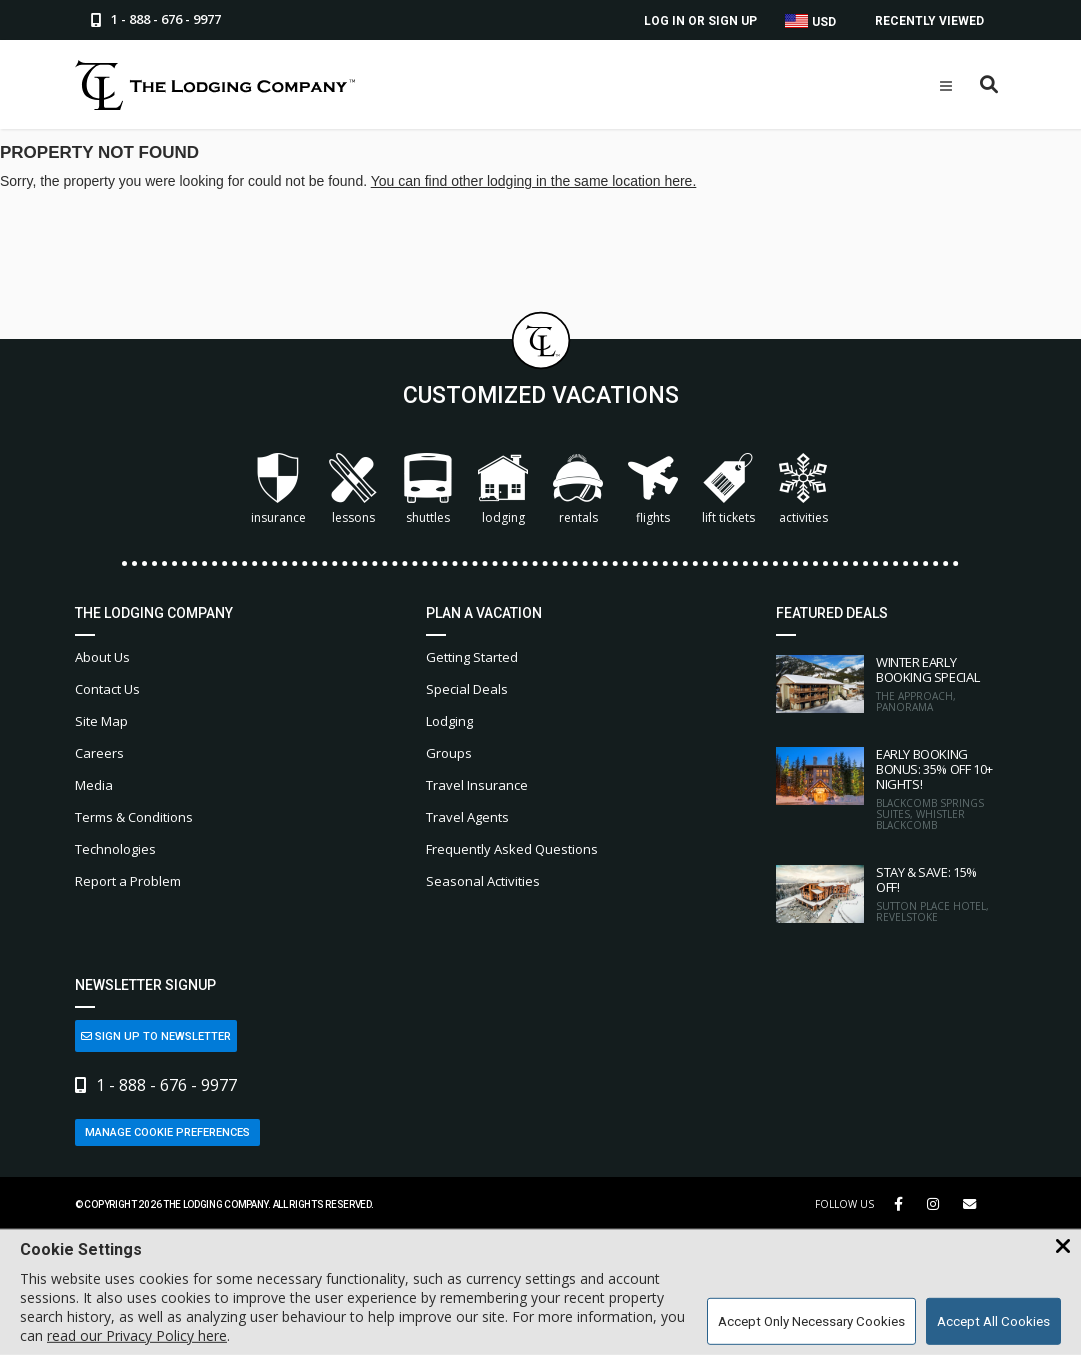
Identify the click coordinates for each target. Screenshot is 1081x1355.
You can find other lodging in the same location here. (534, 181)
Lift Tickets (728, 489)
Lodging (503, 489)
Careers (99, 753)
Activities (803, 489)
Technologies (115, 849)
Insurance (278, 489)
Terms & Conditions (134, 817)
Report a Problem (128, 881)
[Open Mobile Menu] (946, 86)
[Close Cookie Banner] (1063, 1247)
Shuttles (428, 489)
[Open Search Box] (989, 85)
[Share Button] (969, 1204)
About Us (102, 657)
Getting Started (472, 657)
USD (810, 21)
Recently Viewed (929, 21)
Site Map (101, 721)
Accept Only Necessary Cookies (811, 1321)
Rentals (578, 489)
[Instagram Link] (933, 1204)
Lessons (353, 489)
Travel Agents (467, 817)
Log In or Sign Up (700, 21)
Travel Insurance (477, 785)
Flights (653, 489)
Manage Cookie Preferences (167, 1132)
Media (94, 785)
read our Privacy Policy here (137, 1335)
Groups (449, 753)
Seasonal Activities (483, 881)
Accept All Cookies (993, 1321)
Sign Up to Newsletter (156, 1036)
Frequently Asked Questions (512, 849)
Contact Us (107, 689)
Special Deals (467, 689)
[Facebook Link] (898, 1204)
